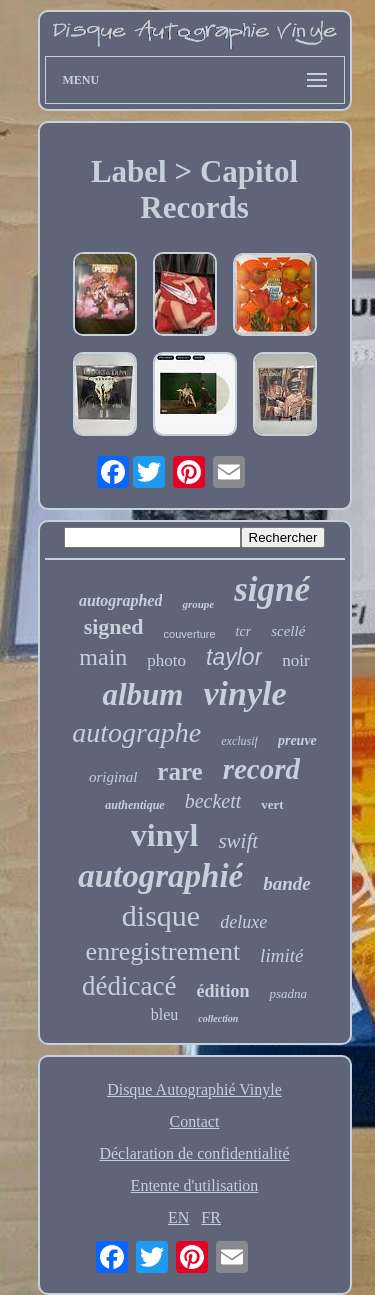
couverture (190, 634)
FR (211, 1217)
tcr (244, 631)
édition (222, 991)
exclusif (239, 741)
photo (166, 660)
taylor (234, 657)
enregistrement (163, 951)
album (142, 694)
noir (295, 660)
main (103, 657)
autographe (136, 732)
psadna (288, 993)
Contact (195, 1121)
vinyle (244, 693)
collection (218, 1018)
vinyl (165, 835)
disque (161, 915)
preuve (297, 740)
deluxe (243, 922)
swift (238, 841)
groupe (198, 604)
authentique (134, 805)
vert (272, 804)
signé (272, 589)
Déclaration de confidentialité (194, 1153)
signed (114, 626)
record (261, 769)
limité (281, 955)
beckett (213, 801)
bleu (165, 1014)
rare (179, 771)
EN (178, 1217)
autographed (121, 600)
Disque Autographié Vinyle (194, 1089)
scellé (288, 631)
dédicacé (129, 986)
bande (287, 883)
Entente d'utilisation (195, 1185)
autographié (160, 876)
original (113, 777)
